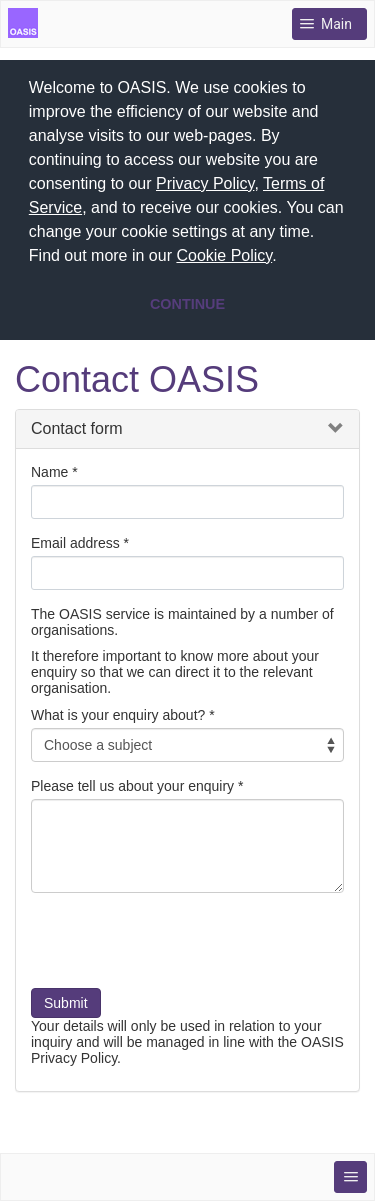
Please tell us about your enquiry (132, 784)
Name (49, 470)
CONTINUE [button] (187, 304)
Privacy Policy (205, 183)
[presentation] (183, 946)
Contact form (77, 426)
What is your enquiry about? (118, 713)
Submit (66, 1001)
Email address (75, 541)
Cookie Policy (224, 255)
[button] (284, 258)
